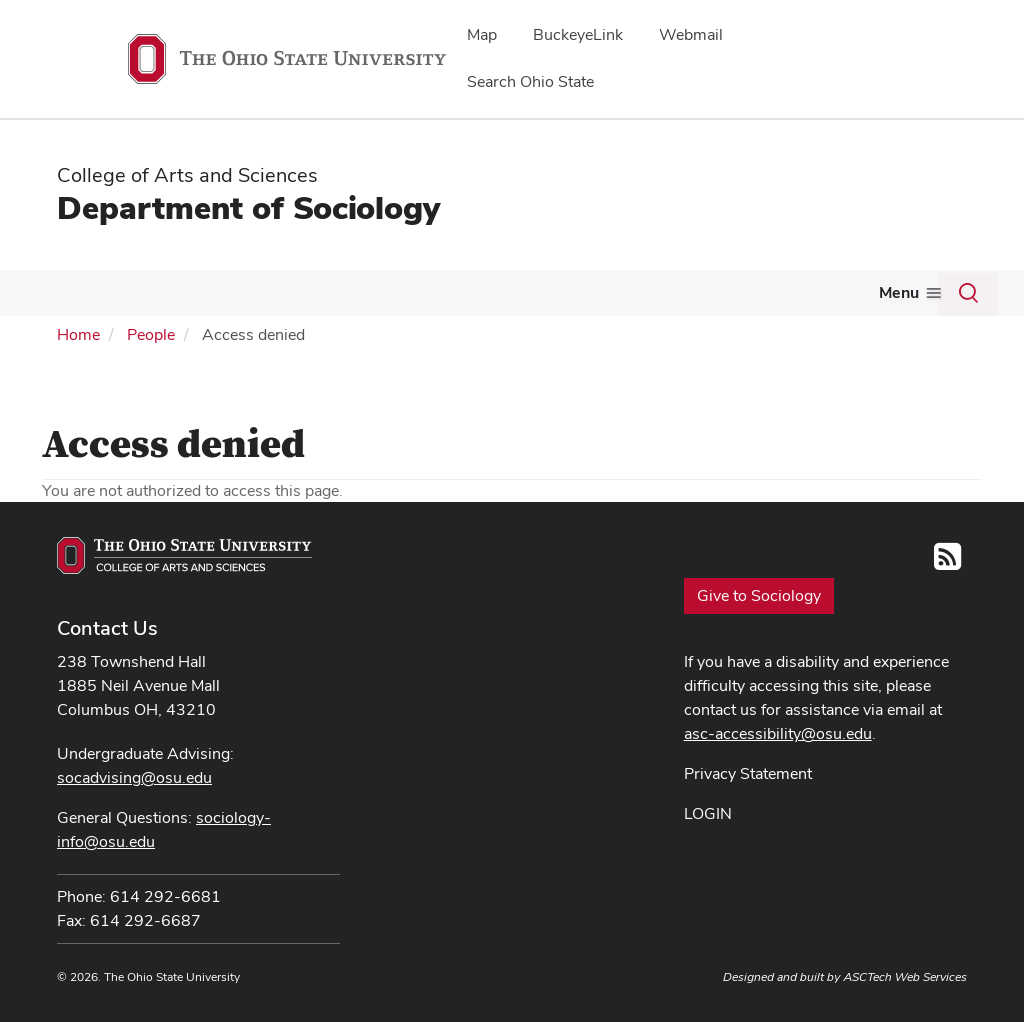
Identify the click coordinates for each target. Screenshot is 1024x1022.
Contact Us (107, 626)
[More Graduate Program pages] (581, 298)
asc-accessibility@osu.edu (778, 731)
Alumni (730, 292)
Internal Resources (866, 292)
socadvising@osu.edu (134, 775)
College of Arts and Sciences (187, 175)
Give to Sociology (759, 592)
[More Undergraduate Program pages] (406, 298)
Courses (646, 292)
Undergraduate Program (312, 292)
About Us (72, 292)
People (174, 292)
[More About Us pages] (114, 298)
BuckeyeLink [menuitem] (578, 34)
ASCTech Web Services (905, 975)
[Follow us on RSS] (947, 559)
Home (78, 332)
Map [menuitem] (482, 34)
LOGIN (708, 811)
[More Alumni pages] (764, 298)
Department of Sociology (248, 207)
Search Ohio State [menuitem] (530, 81)
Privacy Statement (748, 771)
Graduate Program (507, 292)
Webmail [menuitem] (691, 34)
